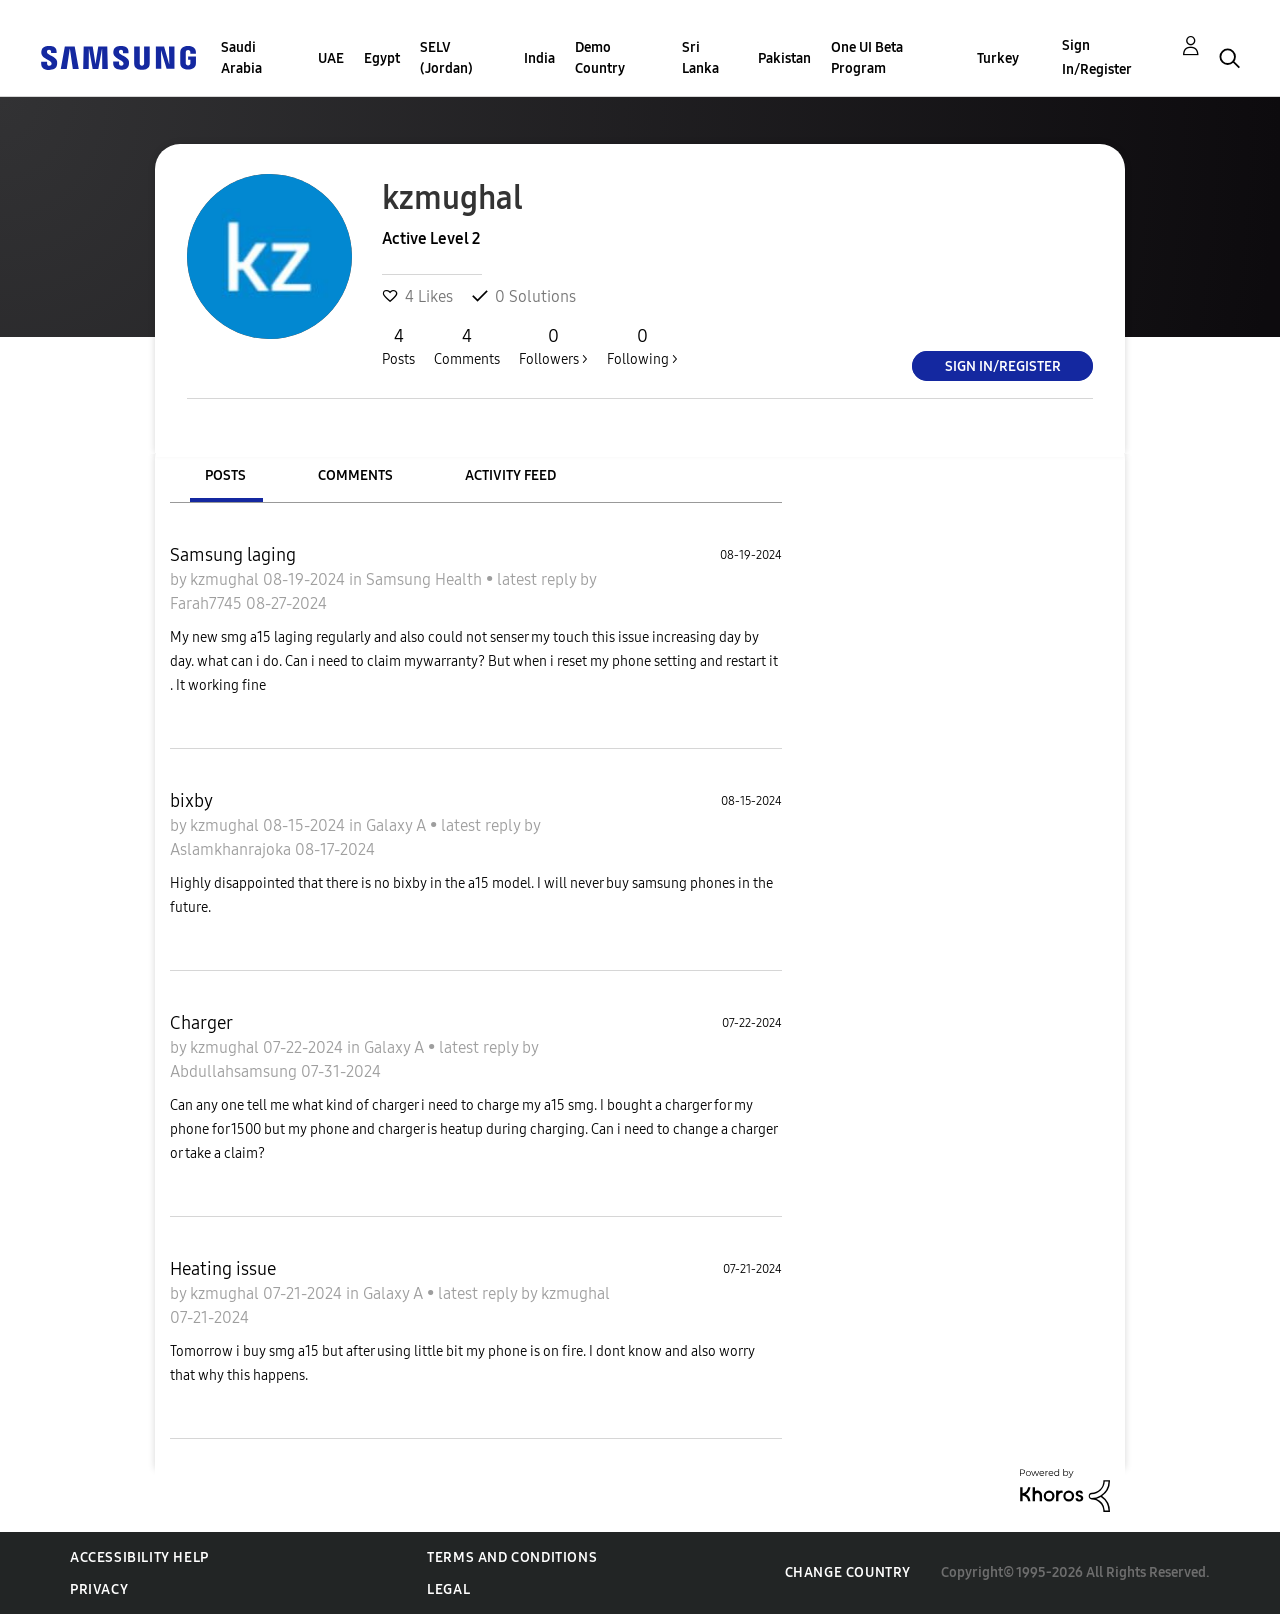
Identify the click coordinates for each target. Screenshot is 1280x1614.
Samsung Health (426, 579)
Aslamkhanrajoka (232, 849)
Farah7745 (208, 603)
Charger (201, 1023)
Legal (448, 1589)
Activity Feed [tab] (510, 475)
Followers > (553, 346)
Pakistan (784, 58)
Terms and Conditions (512, 1557)
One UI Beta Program (867, 58)
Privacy (99, 1589)
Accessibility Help (139, 1557)
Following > (642, 346)
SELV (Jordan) (446, 58)
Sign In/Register (1097, 57)
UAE (331, 58)
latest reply (538, 579)
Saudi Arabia (241, 58)
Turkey (998, 58)
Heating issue (223, 1269)
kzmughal (226, 579)
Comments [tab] (355, 475)
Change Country (848, 1572)
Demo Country (600, 58)
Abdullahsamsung (235, 1071)
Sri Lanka (700, 58)
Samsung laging (233, 555)
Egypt (382, 58)
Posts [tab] (225, 475)
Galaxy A (398, 825)
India (539, 58)
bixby (191, 801)
